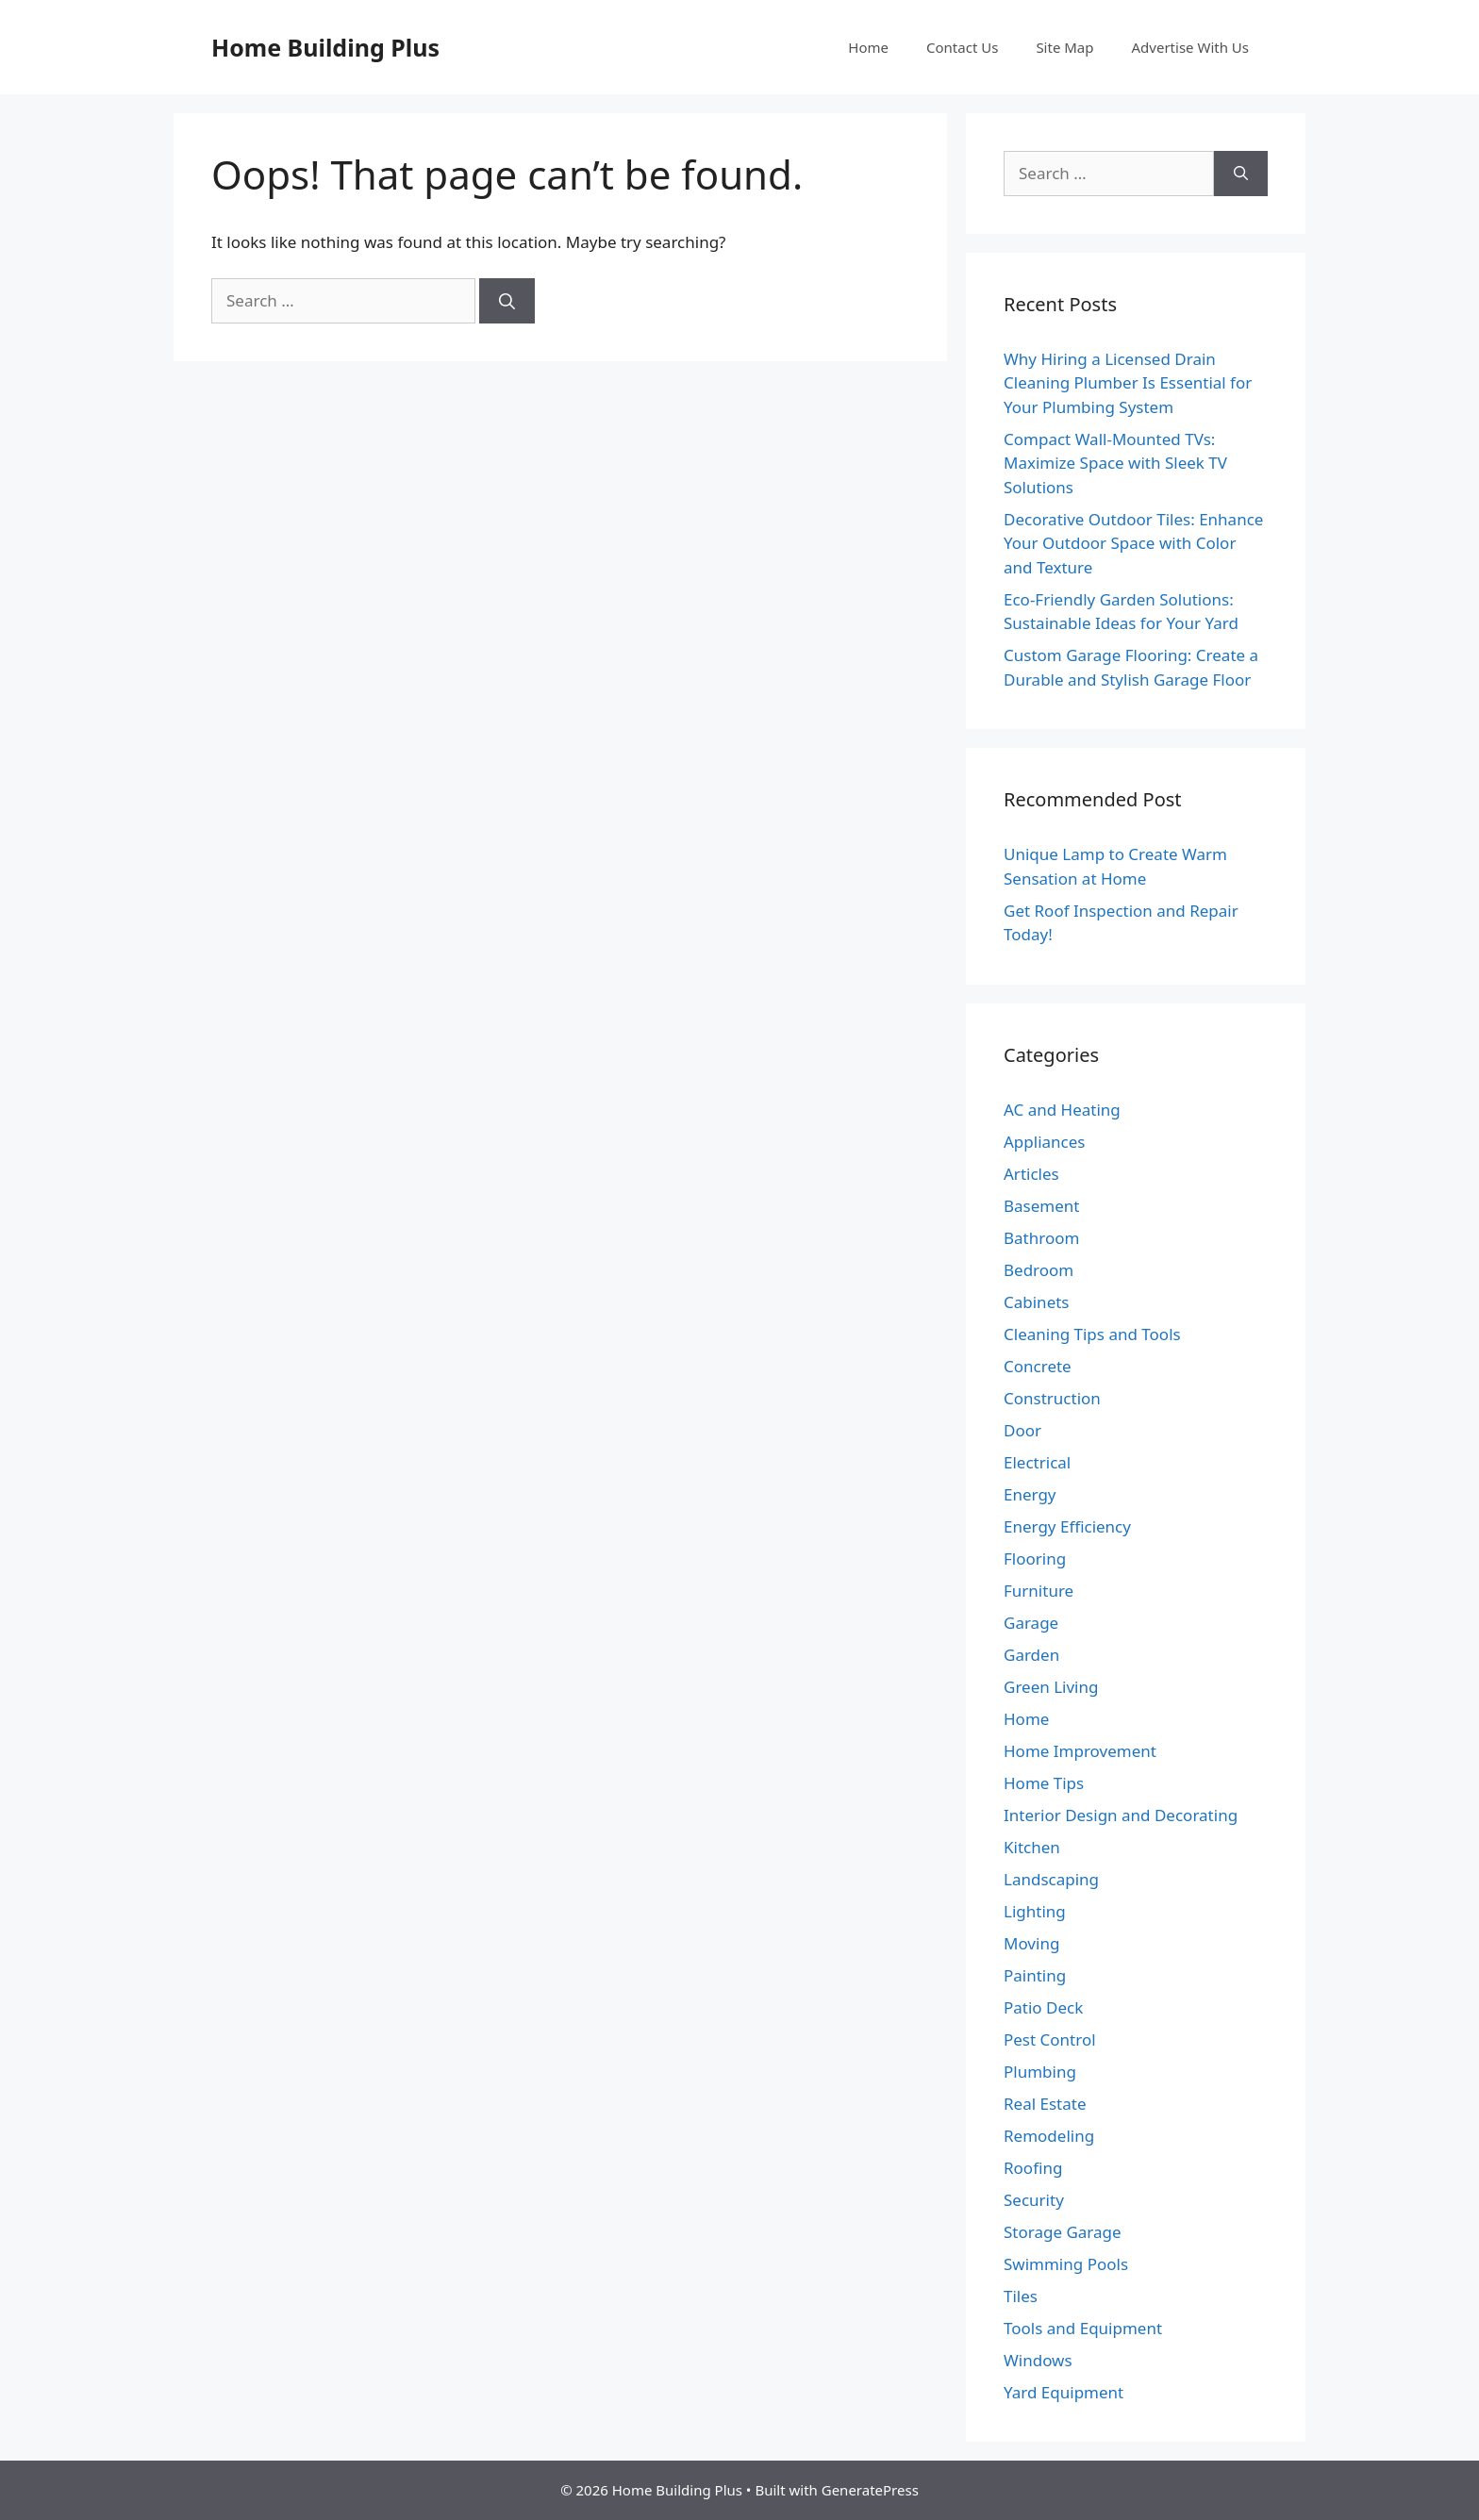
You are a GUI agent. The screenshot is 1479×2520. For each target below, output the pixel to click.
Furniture (1038, 1590)
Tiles (1021, 2296)
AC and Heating (1062, 1109)
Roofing (1033, 2168)
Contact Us (962, 47)
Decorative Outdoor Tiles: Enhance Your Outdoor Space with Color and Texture (1133, 543)
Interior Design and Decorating (1121, 1815)
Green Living (1051, 1687)
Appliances (1044, 1141)
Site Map (1064, 47)
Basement (1041, 1206)
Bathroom (1041, 1238)
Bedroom (1038, 1270)
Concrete (1038, 1366)
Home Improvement (1080, 1751)
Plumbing (1040, 2071)
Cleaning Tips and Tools (1092, 1334)
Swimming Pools (1066, 2264)
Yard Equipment (1063, 2392)
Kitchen (1032, 1847)
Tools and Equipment (1083, 2328)
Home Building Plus (325, 47)
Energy (1030, 1494)
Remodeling (1049, 2136)
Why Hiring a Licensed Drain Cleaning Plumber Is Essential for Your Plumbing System (1128, 383)
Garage (1031, 1622)
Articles (1031, 1174)
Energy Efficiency (1067, 1526)
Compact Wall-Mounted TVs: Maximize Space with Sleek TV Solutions (1115, 463)
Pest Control (1050, 2039)
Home (868, 47)
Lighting (1035, 1911)
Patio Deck (1043, 2007)
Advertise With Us (1190, 47)
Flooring (1035, 1558)
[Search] (507, 300)
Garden (1031, 1655)
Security (1034, 2200)
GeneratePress (870, 2489)
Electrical (1037, 1462)
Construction (1052, 1398)
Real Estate (1045, 2103)
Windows (1038, 2360)
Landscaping (1051, 1879)
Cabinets (1037, 1302)
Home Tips (1044, 1783)
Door (1022, 1430)
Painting (1035, 1975)
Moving (1031, 1943)
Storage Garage (1063, 2232)
